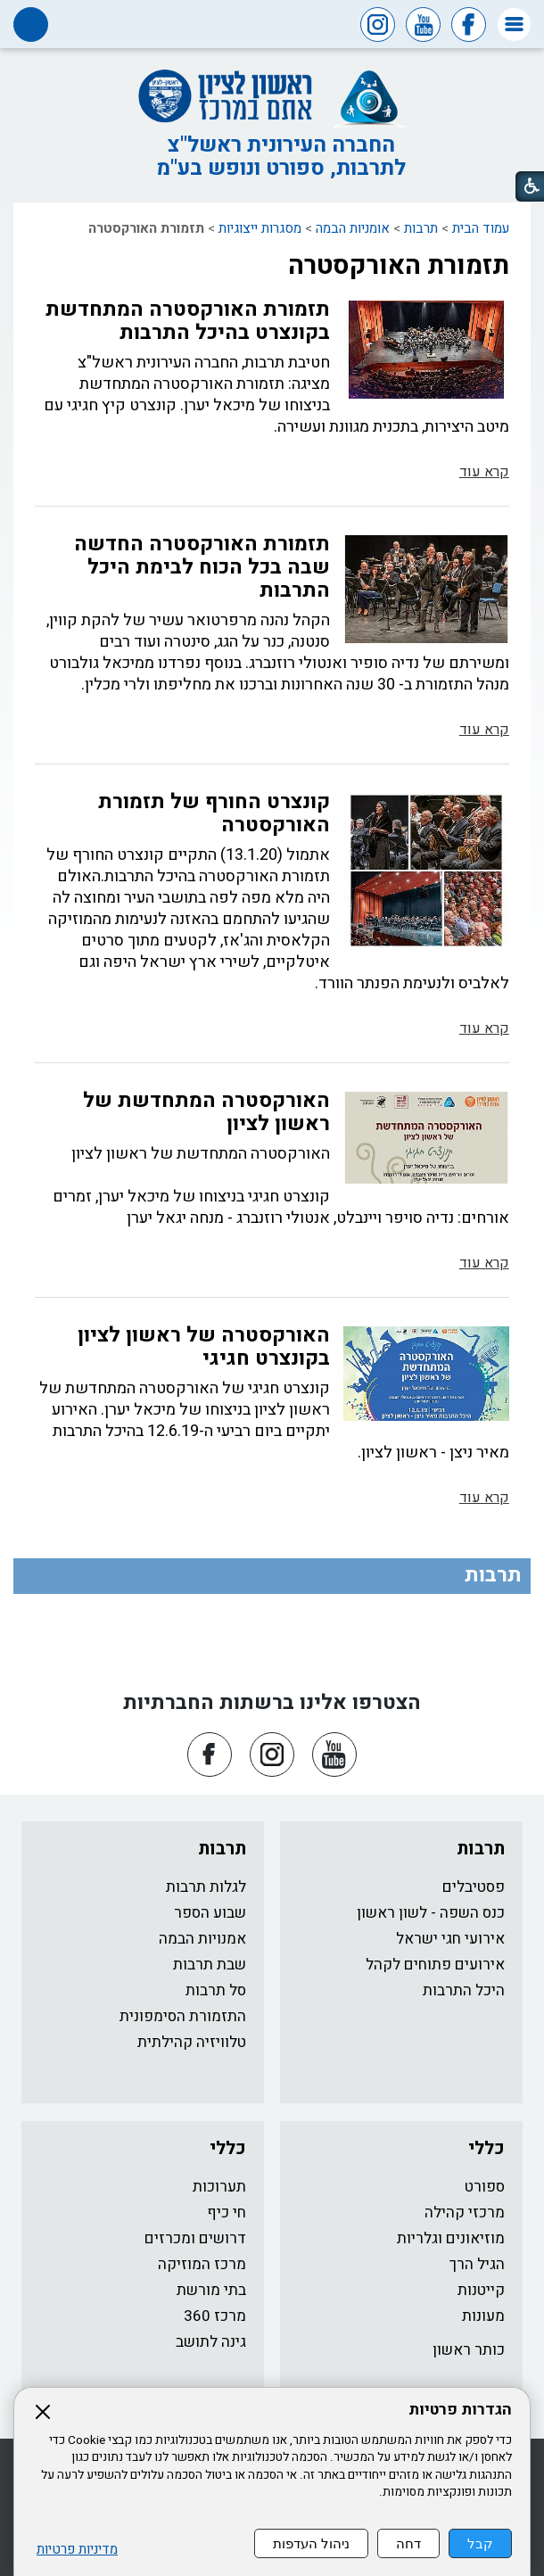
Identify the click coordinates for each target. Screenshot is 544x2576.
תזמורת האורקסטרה (398, 266)
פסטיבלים (473, 1887)
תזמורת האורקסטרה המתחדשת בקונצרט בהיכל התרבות (187, 321)
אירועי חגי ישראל (450, 1939)
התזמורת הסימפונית (183, 2016)
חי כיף (226, 2212)
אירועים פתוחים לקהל (435, 1964)
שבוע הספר (210, 1913)
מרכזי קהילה (464, 2212)
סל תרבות (215, 1990)
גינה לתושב (211, 2342)
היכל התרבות (464, 1990)
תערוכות (219, 2187)
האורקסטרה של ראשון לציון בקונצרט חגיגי (204, 1347)
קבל (480, 2543)
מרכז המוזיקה (202, 2264)
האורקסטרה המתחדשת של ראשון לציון (206, 1112)
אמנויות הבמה (202, 1939)
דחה (408, 2543)
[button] (514, 24)
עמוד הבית (480, 228)
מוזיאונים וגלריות (451, 2238)
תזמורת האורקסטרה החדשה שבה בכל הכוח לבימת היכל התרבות (202, 567)
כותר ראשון (469, 2350)
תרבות (421, 228)
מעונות (483, 2316)
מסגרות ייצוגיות (259, 228)
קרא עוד (484, 472)
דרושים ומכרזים (195, 2238)
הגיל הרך (477, 2264)
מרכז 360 (215, 2316)
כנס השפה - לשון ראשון (431, 1913)
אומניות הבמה (353, 228)
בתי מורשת (211, 2290)
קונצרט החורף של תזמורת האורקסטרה (214, 813)
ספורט (485, 2187)
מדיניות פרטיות (77, 2549)
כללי (486, 2148)
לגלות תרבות (206, 1887)
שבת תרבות (209, 1964)
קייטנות (481, 2290)
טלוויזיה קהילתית (191, 2042)
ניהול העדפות (311, 2543)
